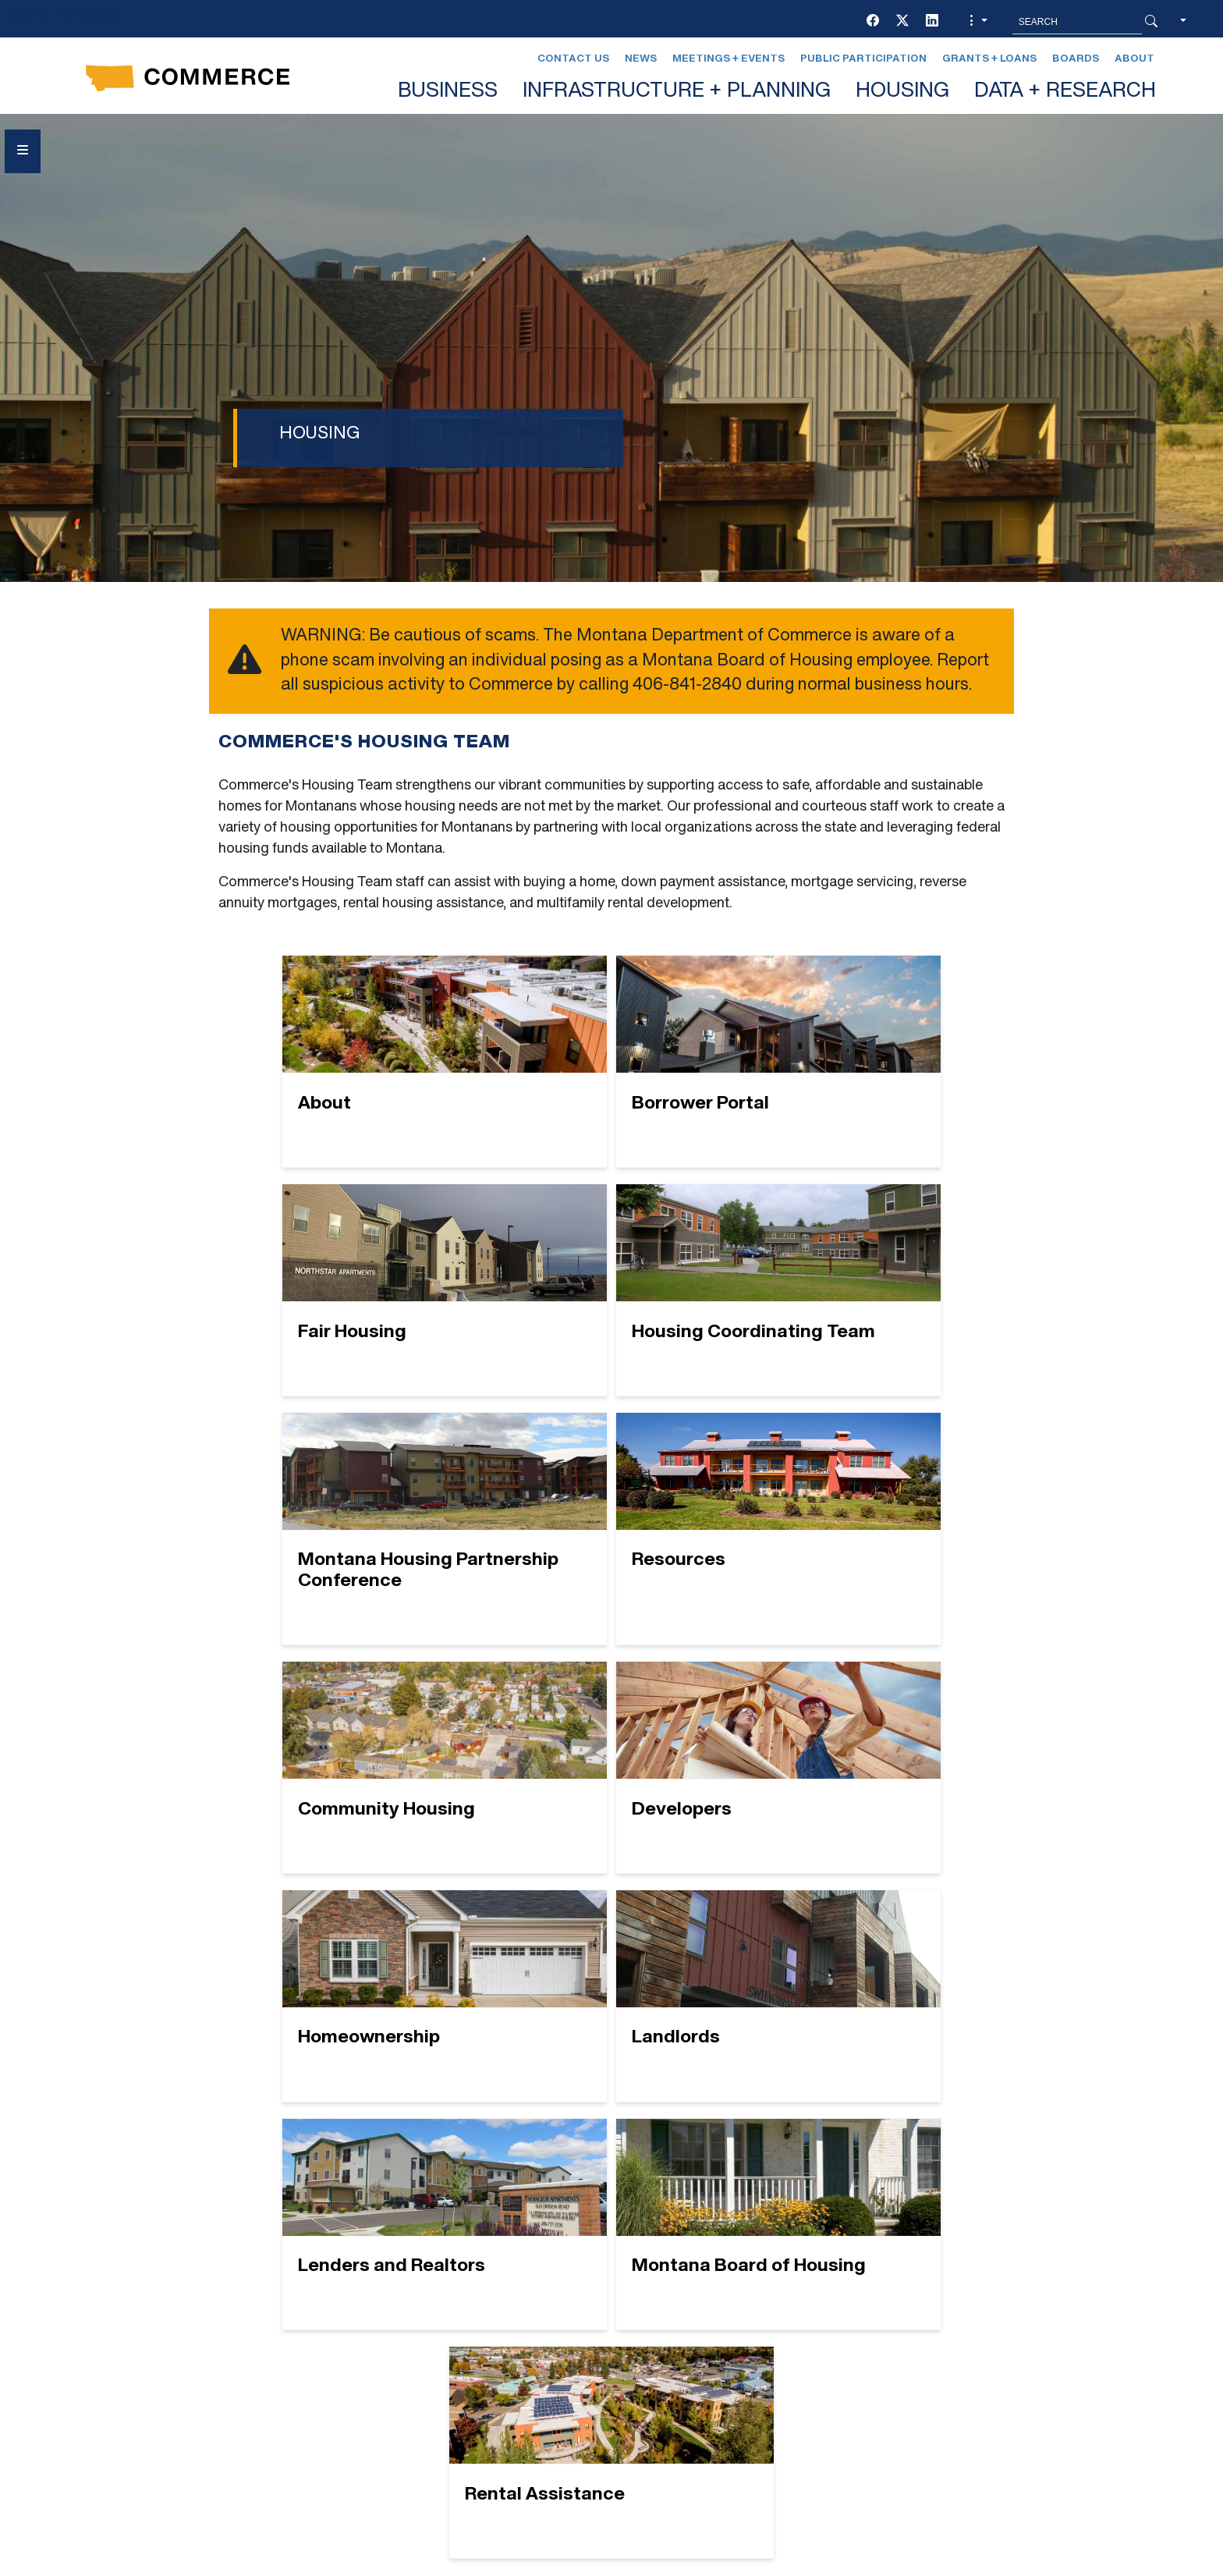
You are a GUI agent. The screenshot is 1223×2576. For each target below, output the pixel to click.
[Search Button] (1151, 22)
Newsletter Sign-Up (719, 2388)
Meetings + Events (728, 59)
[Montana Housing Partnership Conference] (612, 1300)
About (1134, 59)
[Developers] (612, 1539)
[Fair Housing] (871, 1061)
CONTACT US (425, 2332)
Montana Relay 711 (941, 2369)
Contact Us (573, 59)
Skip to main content (69, 17)
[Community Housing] (352, 1539)
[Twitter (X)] (902, 22)
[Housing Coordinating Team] (352, 1300)
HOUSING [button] (902, 91)
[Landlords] (352, 1778)
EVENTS (410, 2360)
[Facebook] (872, 22)
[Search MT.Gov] (1077, 21)
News (641, 59)
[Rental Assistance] (612, 2017)
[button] (976, 21)
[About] (352, 1061)
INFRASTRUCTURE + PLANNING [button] (677, 91)
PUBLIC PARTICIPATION (719, 2360)
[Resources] (871, 1300)
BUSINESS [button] (448, 91)
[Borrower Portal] (612, 1061)
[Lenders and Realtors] (612, 1778)
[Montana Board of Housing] (871, 1778)
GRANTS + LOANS (440, 2388)
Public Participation (863, 59)
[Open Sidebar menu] (22, 151)
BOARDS (411, 2303)
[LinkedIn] (932, 22)
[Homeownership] (871, 1539)
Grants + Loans (989, 59)
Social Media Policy (208, 2423)
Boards (1075, 59)
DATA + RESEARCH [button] (1065, 91)
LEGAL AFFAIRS (696, 2303)
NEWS (665, 2332)
